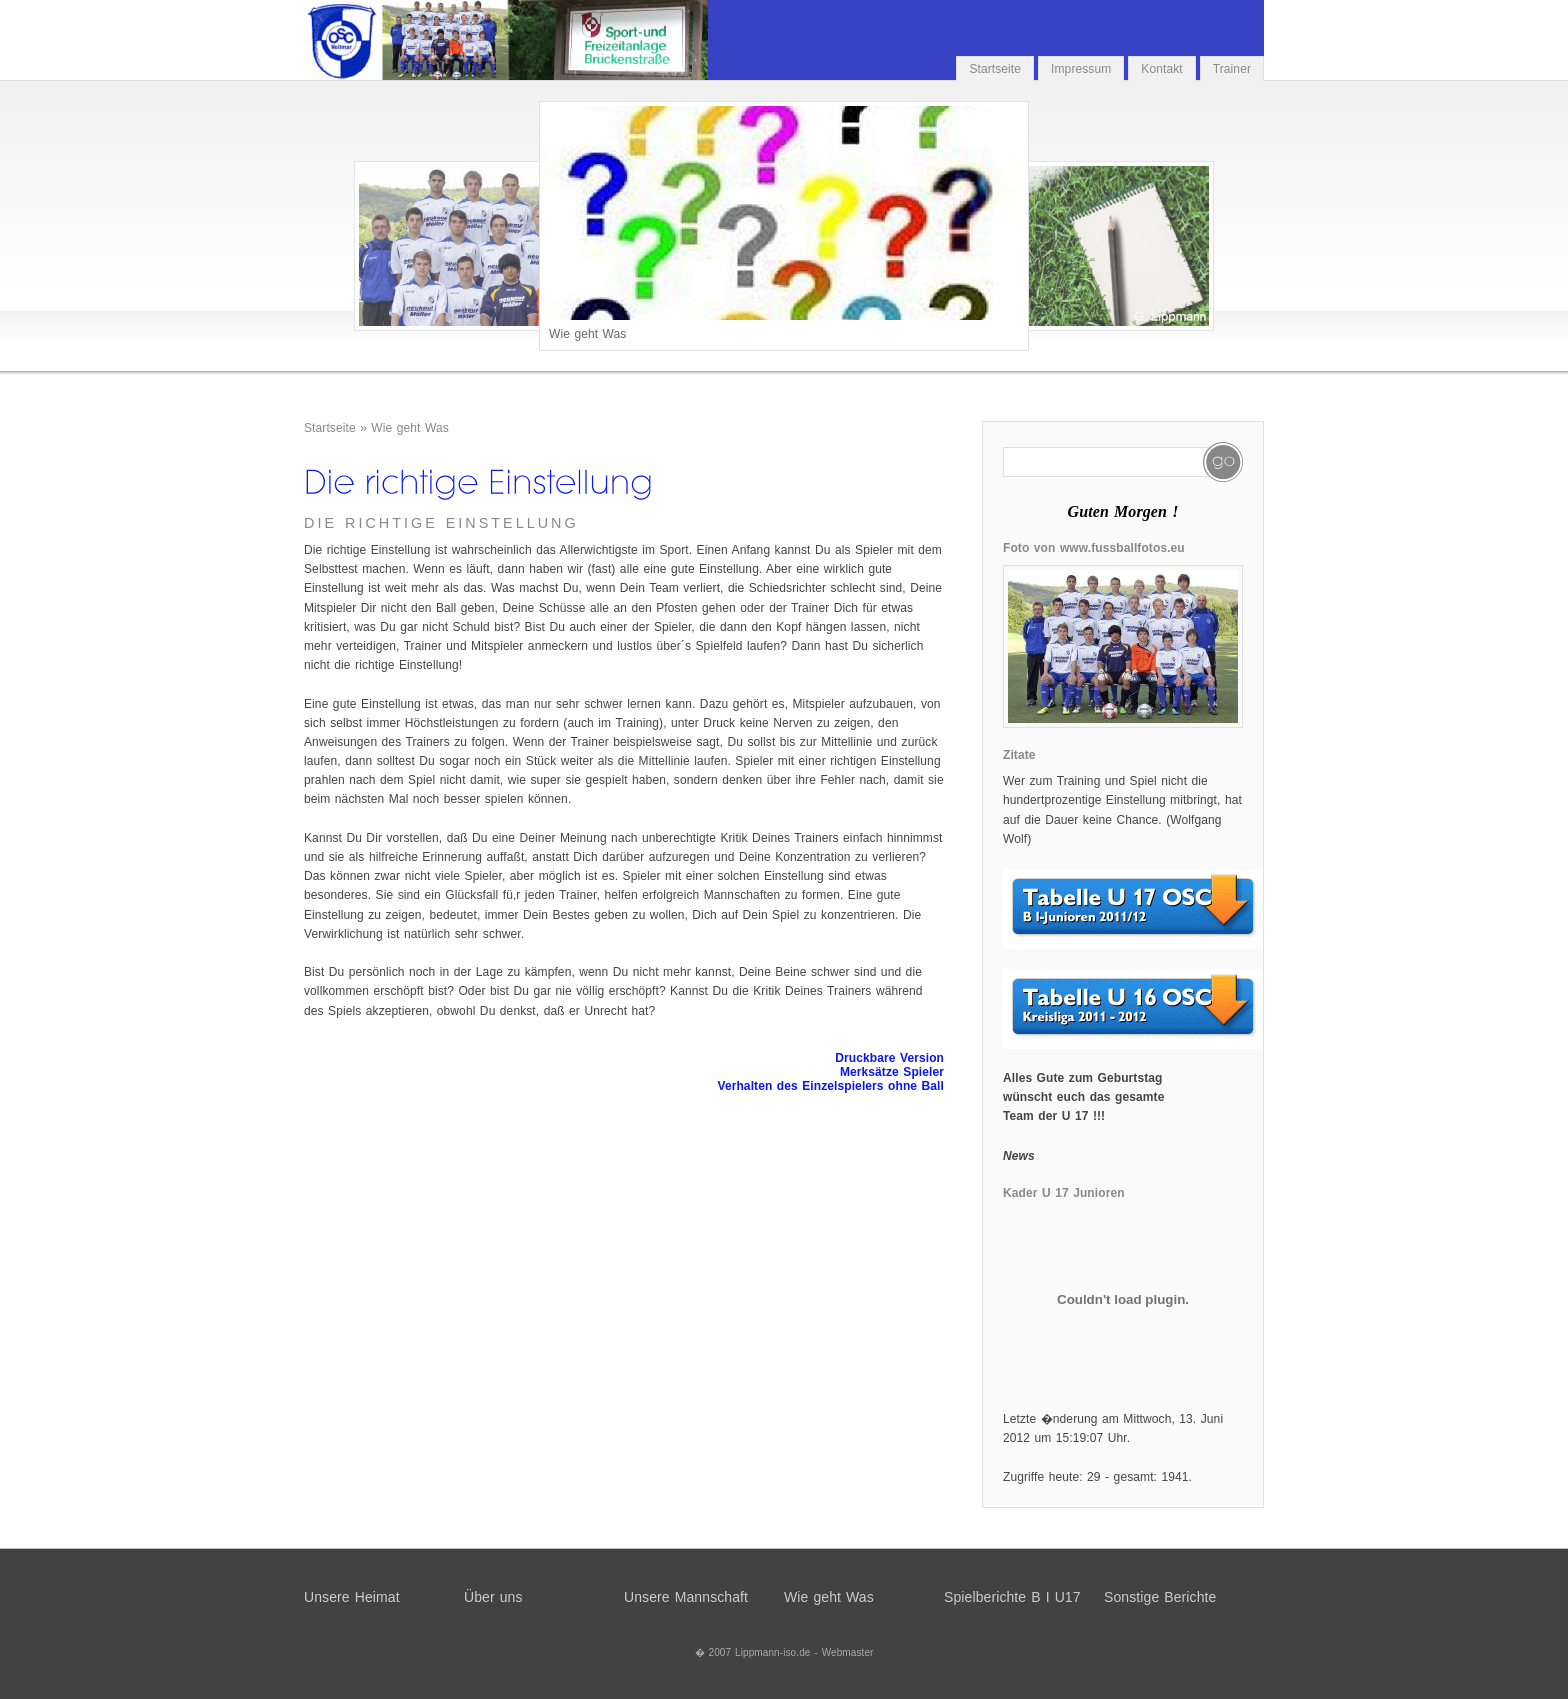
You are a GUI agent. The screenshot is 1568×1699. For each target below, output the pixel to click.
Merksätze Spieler (892, 1072)
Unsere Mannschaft (686, 1597)
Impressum (1081, 69)
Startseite (995, 69)
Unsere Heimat (352, 1597)
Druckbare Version (889, 1058)
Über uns (493, 1597)
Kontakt (1161, 69)
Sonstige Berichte (1160, 1597)
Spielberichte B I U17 (1012, 1597)
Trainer (1232, 69)
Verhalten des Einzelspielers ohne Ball (830, 1086)
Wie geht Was (409, 428)
